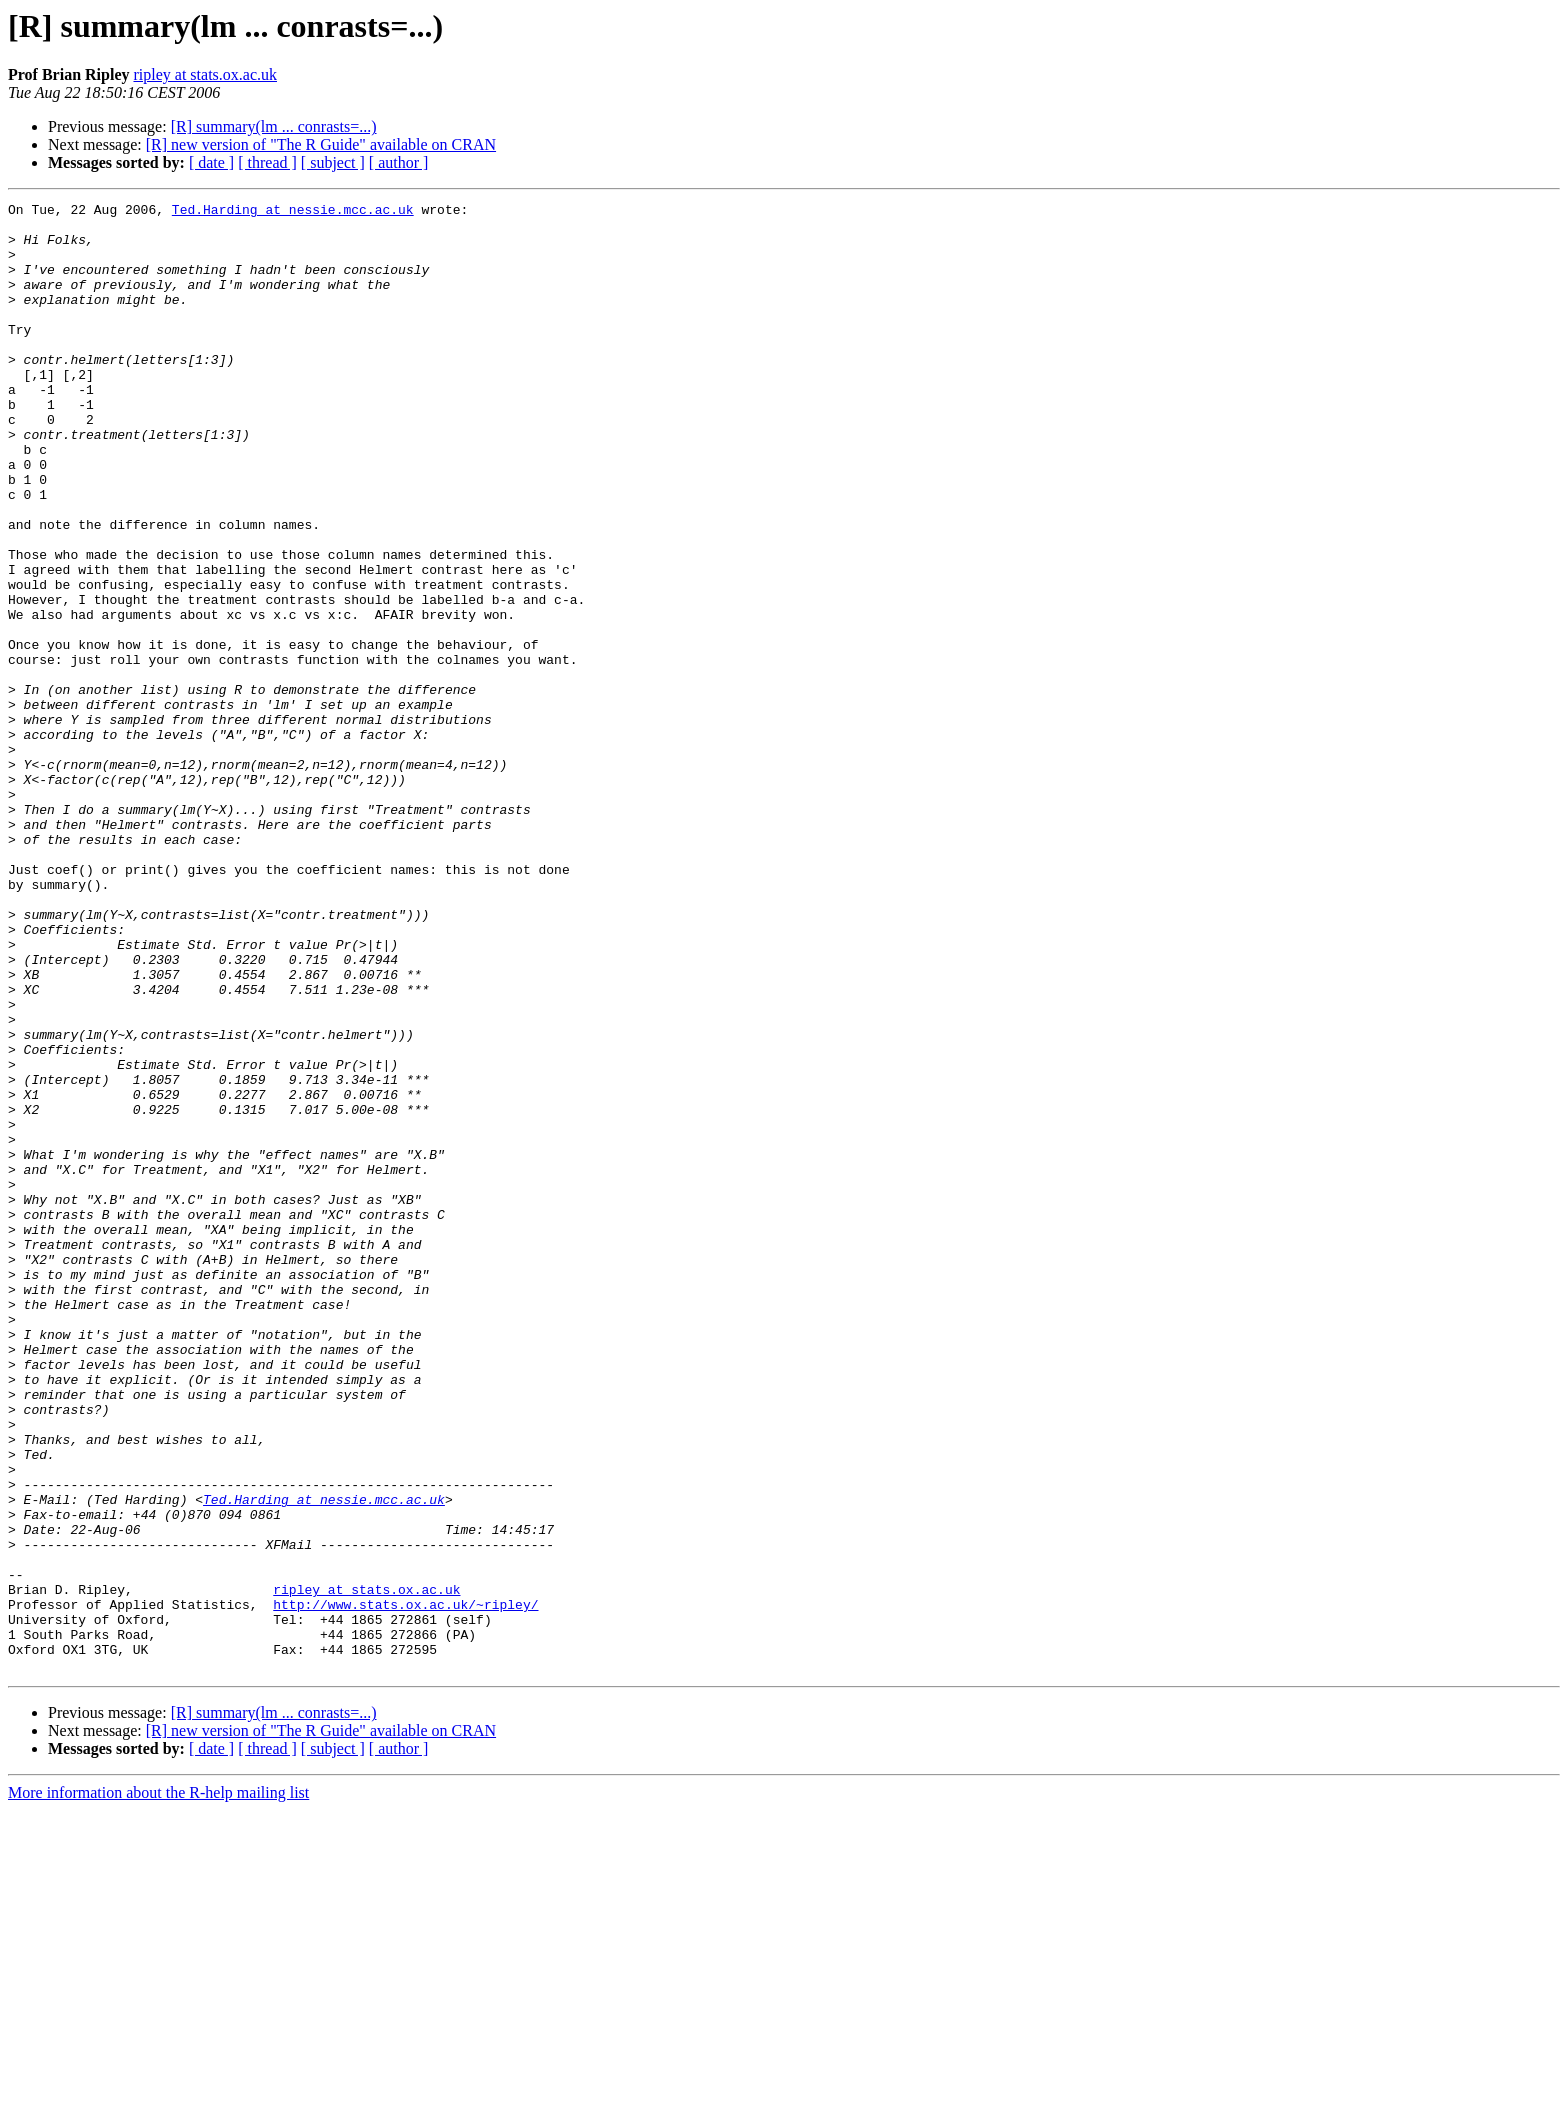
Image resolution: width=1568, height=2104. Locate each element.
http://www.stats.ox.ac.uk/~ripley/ (405, 1886)
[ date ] (211, 162)
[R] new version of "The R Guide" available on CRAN (321, 144)
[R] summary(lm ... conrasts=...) (274, 126)
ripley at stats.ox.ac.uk (205, 74)
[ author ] (399, 162)
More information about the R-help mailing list (158, 2086)
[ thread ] (267, 162)
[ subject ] (333, 162)
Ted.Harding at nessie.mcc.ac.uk (293, 212)
